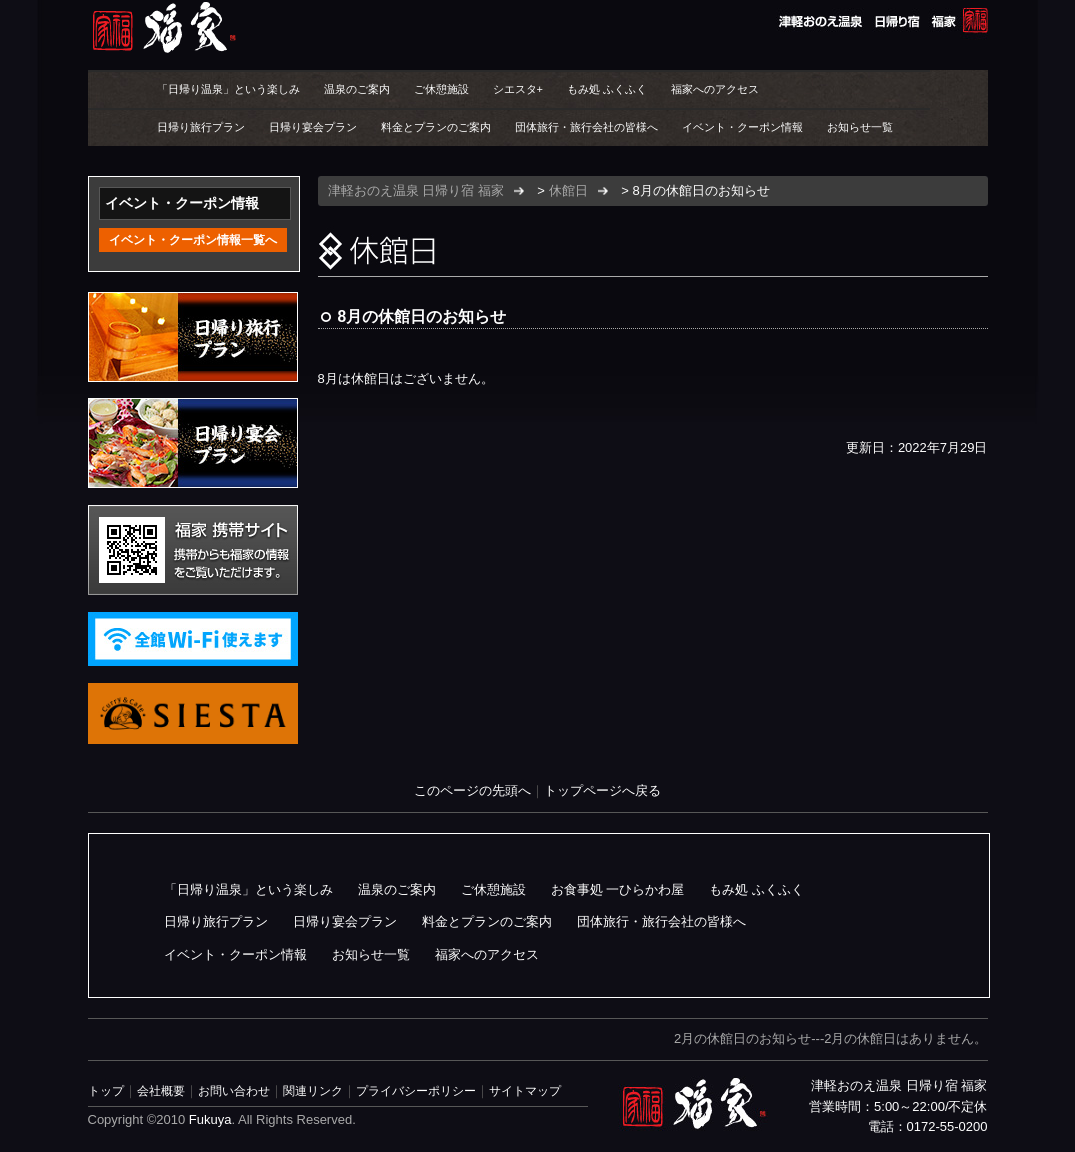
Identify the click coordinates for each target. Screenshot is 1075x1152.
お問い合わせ (234, 1090)
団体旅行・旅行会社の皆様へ (586, 127)
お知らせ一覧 (860, 127)
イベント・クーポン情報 (742, 127)
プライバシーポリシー (416, 1090)
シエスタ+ (518, 89)
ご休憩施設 (441, 89)
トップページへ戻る (602, 790)
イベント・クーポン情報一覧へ (193, 240)
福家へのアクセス (715, 89)
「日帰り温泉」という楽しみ (228, 89)
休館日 (568, 190)
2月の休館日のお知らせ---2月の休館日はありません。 (830, 1038)
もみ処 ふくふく (607, 89)
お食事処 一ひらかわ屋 (618, 889)
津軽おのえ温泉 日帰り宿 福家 (538, 27)
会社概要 (161, 1090)
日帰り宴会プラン (313, 127)
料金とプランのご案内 (436, 127)
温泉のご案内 (357, 89)
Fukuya (210, 1119)
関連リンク (313, 1090)
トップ (106, 1090)
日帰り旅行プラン (201, 127)
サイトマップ (525, 1090)
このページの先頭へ (472, 790)
